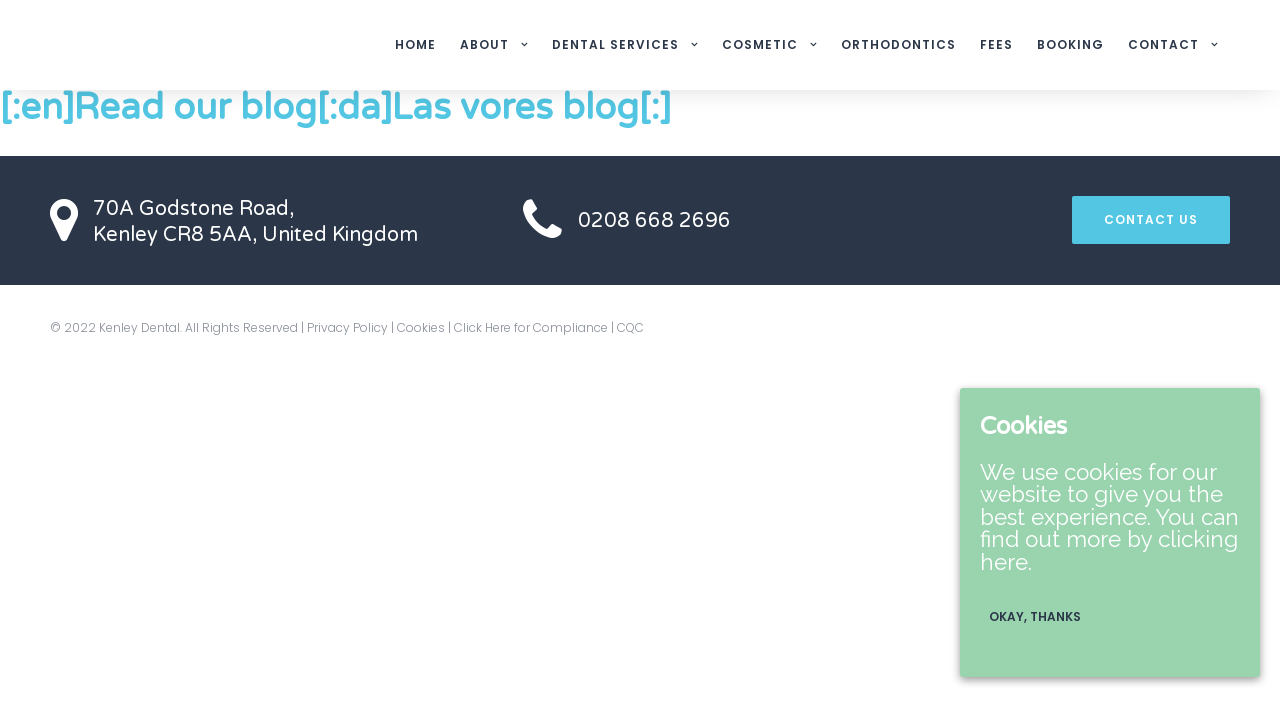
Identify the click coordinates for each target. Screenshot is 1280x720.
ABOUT (484, 44)
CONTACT (1163, 44)
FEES (996, 44)
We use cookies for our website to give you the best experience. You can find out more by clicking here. (1109, 517)
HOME (415, 44)
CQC (630, 327)
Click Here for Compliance (531, 327)
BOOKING (1070, 44)
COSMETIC (760, 44)
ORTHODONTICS (898, 44)
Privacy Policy (347, 327)
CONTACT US (1151, 219)
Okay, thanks (1035, 616)
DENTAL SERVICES (615, 44)
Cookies (421, 327)
